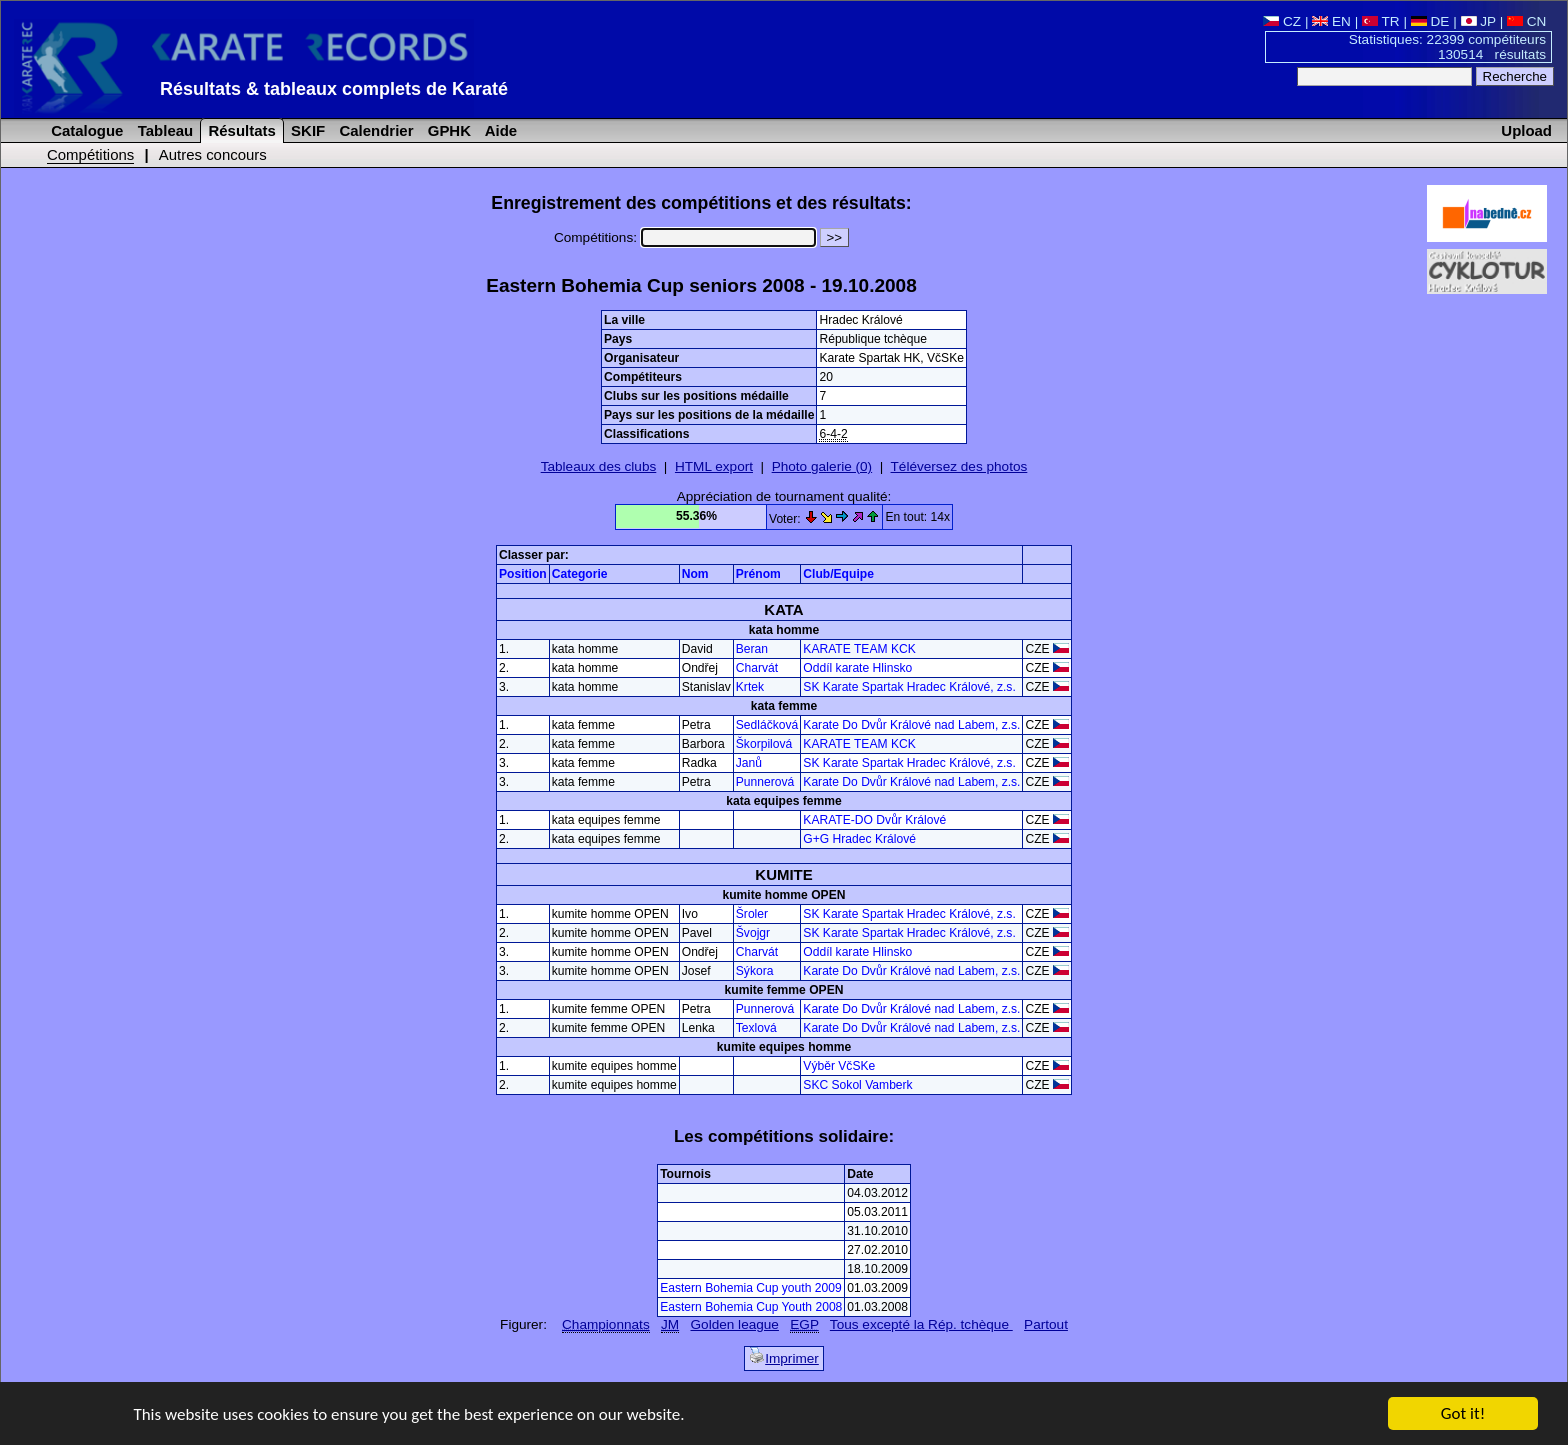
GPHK (447, 130)
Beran (752, 649)
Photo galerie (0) (822, 466)
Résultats (239, 130)
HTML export (714, 466)
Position (523, 574)
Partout (1046, 1324)
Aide (499, 130)
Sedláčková (767, 725)
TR (1381, 21)
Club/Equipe (838, 574)
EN (1331, 21)
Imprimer (784, 1356)
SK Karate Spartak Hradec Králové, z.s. (909, 687)
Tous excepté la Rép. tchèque (921, 1324)
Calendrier (374, 130)
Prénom (758, 574)
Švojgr (753, 933)
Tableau (164, 130)
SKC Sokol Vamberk (857, 1085)
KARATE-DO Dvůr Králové (874, 820)
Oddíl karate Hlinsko (857, 668)
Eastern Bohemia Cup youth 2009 (751, 1288)
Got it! (1463, 1415)
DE (1430, 21)
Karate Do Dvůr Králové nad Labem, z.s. (911, 725)
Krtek (750, 687)
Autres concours (213, 154)
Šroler (752, 914)
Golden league (735, 1324)
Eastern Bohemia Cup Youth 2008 (751, 1307)
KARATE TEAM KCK (859, 649)
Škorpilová (764, 744)
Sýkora (755, 971)
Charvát (757, 668)
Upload (1526, 130)
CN (1526, 21)
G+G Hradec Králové (859, 839)
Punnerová (765, 782)
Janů (749, 763)
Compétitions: (685, 237)
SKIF (306, 130)
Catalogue (85, 130)
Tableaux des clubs (599, 466)
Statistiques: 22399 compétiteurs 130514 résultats (1447, 47)
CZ (1282, 21)
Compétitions (90, 154)
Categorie (580, 574)
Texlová (756, 1028)
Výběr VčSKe (839, 1066)
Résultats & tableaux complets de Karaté (334, 89)
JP (1478, 21)
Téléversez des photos (959, 466)
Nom (695, 574)
